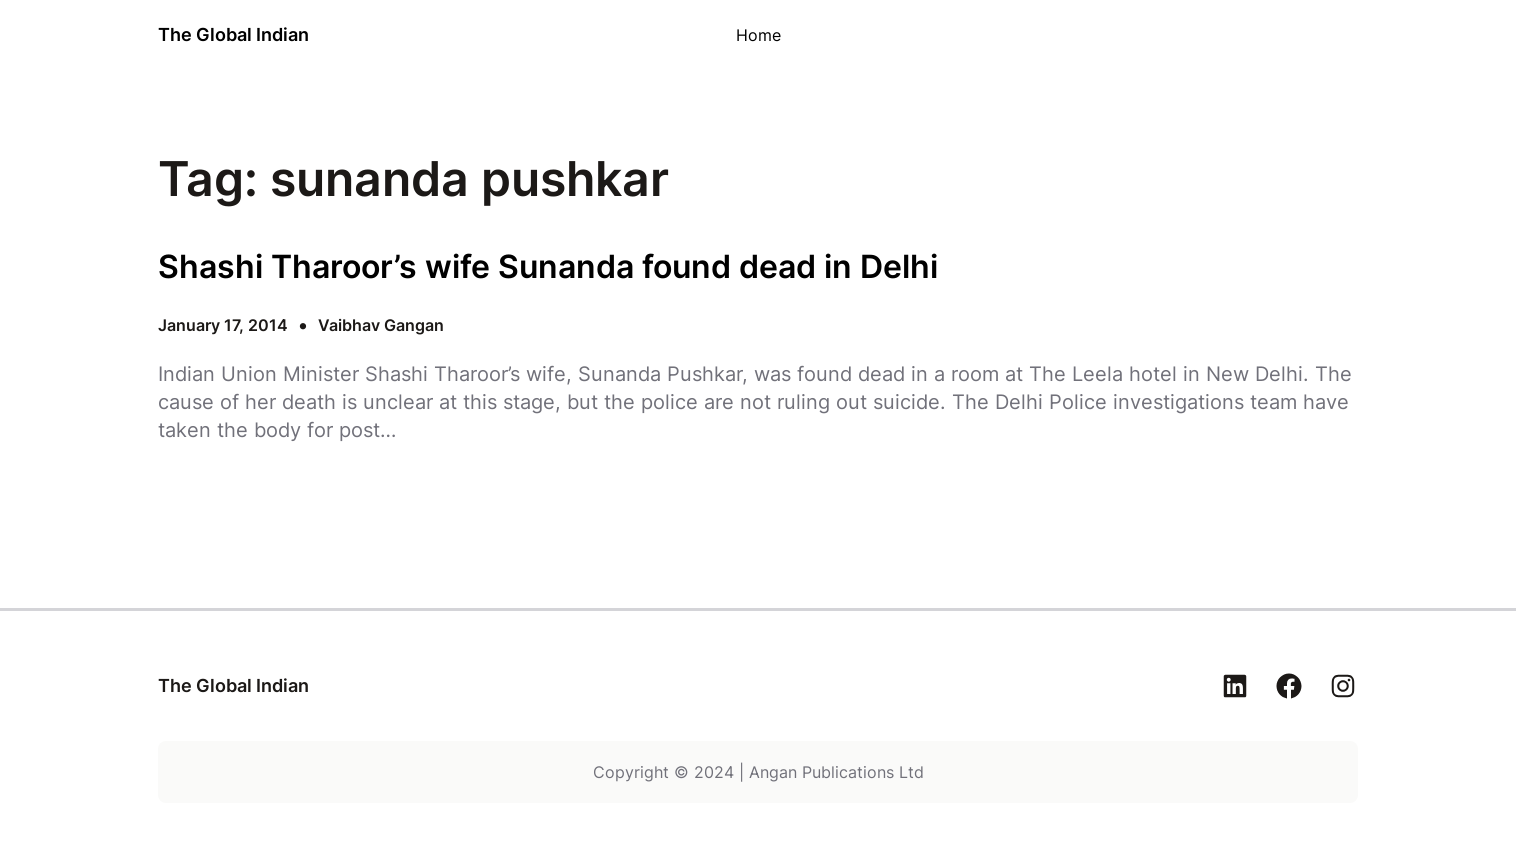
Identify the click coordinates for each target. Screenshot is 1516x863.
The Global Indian (233, 34)
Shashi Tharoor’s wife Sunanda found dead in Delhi (548, 267)
